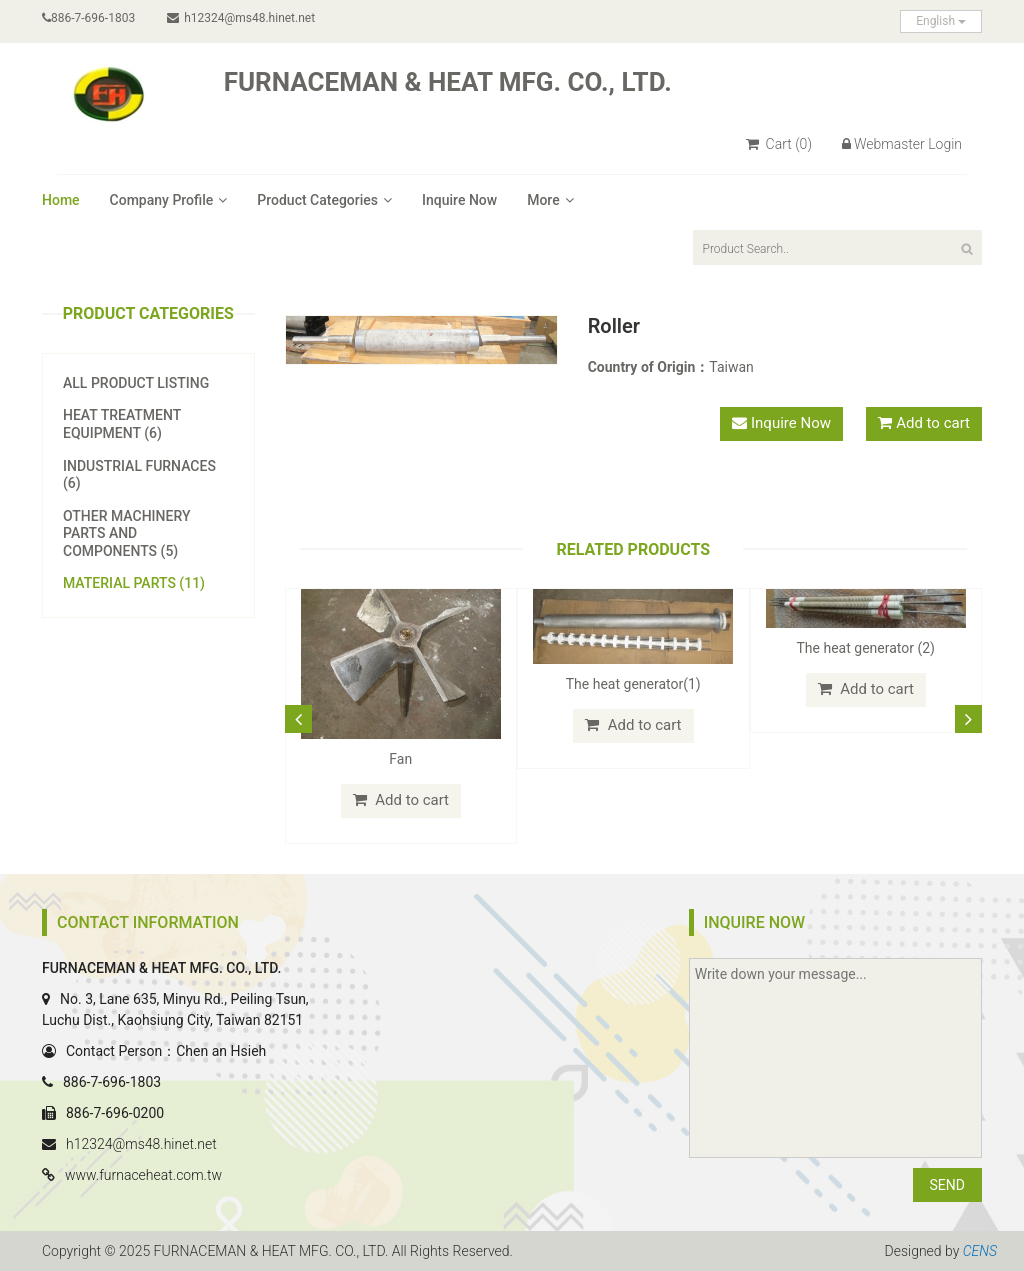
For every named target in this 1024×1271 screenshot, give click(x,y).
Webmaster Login (902, 144)
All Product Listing (136, 383)
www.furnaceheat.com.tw (143, 1175)
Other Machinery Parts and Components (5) (126, 533)
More (550, 200)
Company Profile (169, 200)
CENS (980, 1251)
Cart (779, 144)
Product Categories (324, 200)
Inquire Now (459, 200)
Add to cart (933, 423)
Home (61, 200)
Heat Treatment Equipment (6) (122, 424)
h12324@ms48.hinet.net (241, 18)
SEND (947, 1185)
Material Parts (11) (134, 583)
